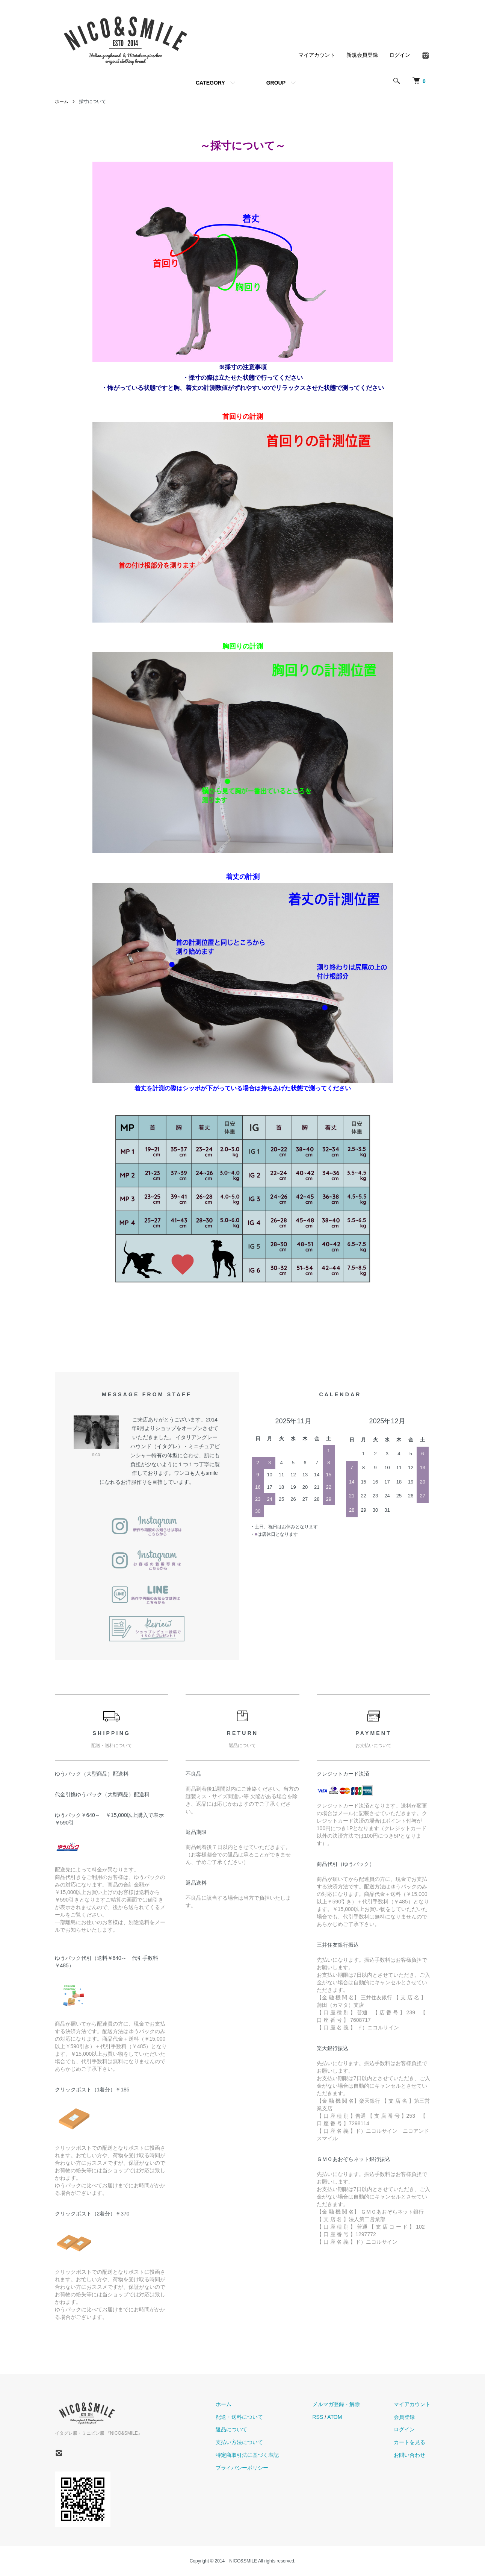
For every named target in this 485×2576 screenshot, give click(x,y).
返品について (231, 2429)
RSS (318, 2417)
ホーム (61, 101)
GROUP (276, 83)
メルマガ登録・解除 (336, 2404)
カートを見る (409, 2442)
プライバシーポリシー (242, 2468)
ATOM (334, 2417)
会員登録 (404, 2417)
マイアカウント (316, 55)
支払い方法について (239, 2442)
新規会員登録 (362, 55)
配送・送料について (239, 2417)
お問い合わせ (409, 2455)
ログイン (399, 55)
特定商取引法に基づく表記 (247, 2455)
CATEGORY (210, 83)
